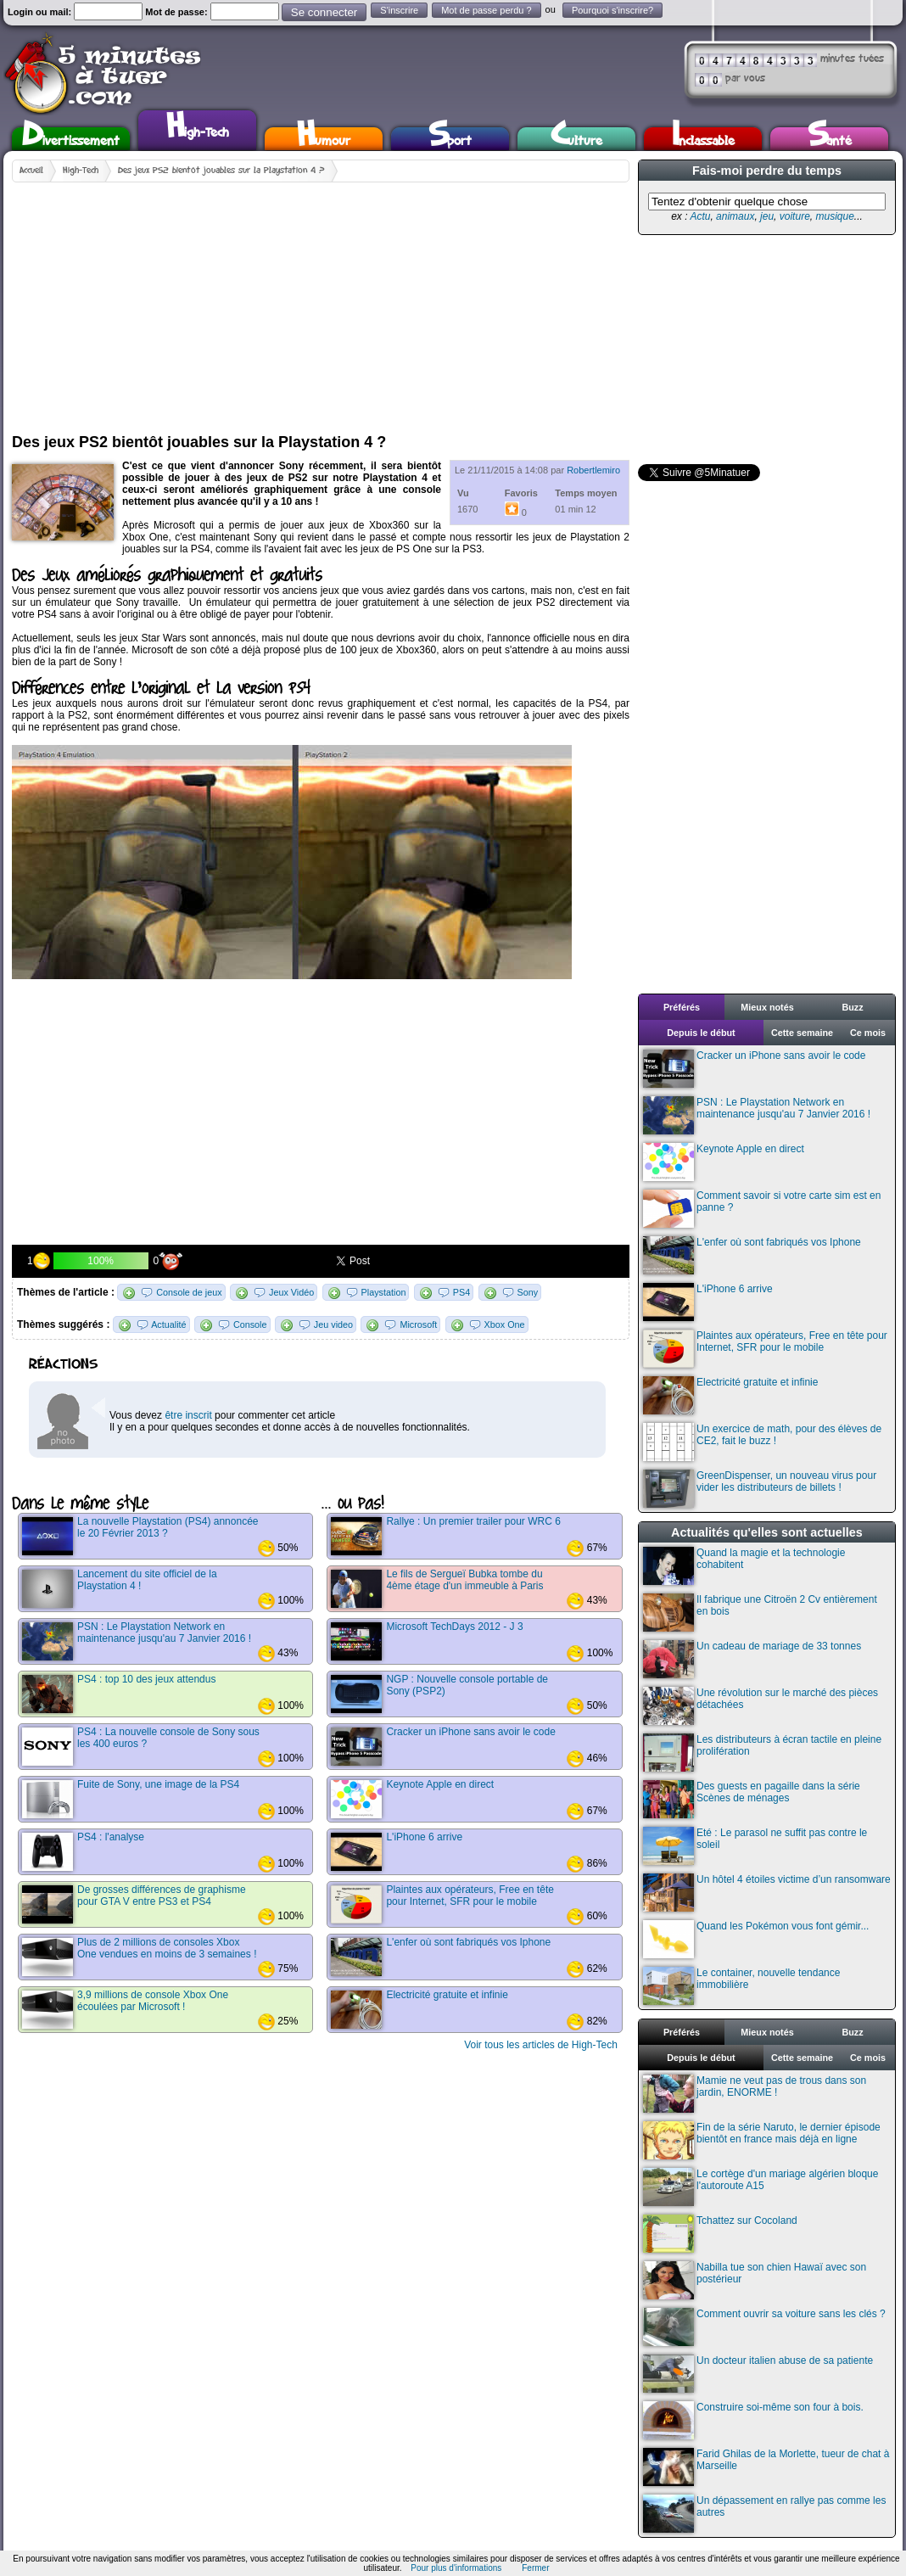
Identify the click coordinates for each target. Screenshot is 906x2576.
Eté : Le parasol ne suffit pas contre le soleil (755, 1846)
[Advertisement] (237, 301)
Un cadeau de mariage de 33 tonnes (752, 1659)
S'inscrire (399, 10)
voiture (795, 216)
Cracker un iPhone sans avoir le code (754, 1069)
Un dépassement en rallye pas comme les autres (764, 2514)
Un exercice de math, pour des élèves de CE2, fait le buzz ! (762, 1442)
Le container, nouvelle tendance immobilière (741, 1986)
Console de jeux (188, 1292)
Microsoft (418, 1324)
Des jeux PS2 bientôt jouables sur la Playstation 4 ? (221, 170)
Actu (700, 216)
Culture (576, 138)
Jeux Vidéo (291, 1292)
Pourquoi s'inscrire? (612, 10)
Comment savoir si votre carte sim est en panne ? (762, 1209)
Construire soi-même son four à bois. (753, 2420)
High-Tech (197, 128)
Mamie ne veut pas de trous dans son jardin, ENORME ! (754, 2094)
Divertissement (71, 138)
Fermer (535, 2568)
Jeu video (333, 1324)
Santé (830, 138)
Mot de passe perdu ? (486, 10)
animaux (735, 216)
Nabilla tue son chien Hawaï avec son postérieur (754, 2280)
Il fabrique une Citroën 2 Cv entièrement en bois (760, 1612)
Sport (450, 138)
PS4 (461, 1292)
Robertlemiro (593, 470)
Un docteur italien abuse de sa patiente (758, 2374)
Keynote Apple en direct (723, 1162)
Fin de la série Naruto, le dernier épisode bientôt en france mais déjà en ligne (762, 2140)
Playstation (383, 1292)
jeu (767, 216)
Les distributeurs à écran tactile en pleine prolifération (762, 1752)
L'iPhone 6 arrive (708, 1302)
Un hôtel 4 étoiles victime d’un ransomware (767, 1892)
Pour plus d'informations (456, 2568)
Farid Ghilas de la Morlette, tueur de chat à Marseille (766, 2467)
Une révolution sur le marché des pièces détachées (760, 1706)
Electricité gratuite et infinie (730, 1395)
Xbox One (504, 1324)
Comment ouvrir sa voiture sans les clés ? (764, 2327)
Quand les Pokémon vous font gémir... (756, 1939)
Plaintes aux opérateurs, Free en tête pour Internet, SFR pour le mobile (765, 1349)
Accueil (31, 170)
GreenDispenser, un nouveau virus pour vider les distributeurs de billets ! (759, 1489)
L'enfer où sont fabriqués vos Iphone (752, 1255)
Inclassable (703, 138)
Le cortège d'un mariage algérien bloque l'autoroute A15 (760, 2187)
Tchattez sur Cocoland (720, 2234)
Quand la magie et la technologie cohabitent (744, 1566)
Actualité (168, 1324)
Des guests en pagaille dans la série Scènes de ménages (751, 1799)
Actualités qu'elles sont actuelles (767, 1532)
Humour (323, 138)
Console (250, 1324)
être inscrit (188, 1415)
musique (834, 216)
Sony (528, 1292)
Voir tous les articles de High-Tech (541, 2045)
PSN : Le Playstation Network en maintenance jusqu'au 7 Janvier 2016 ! (756, 1115)
